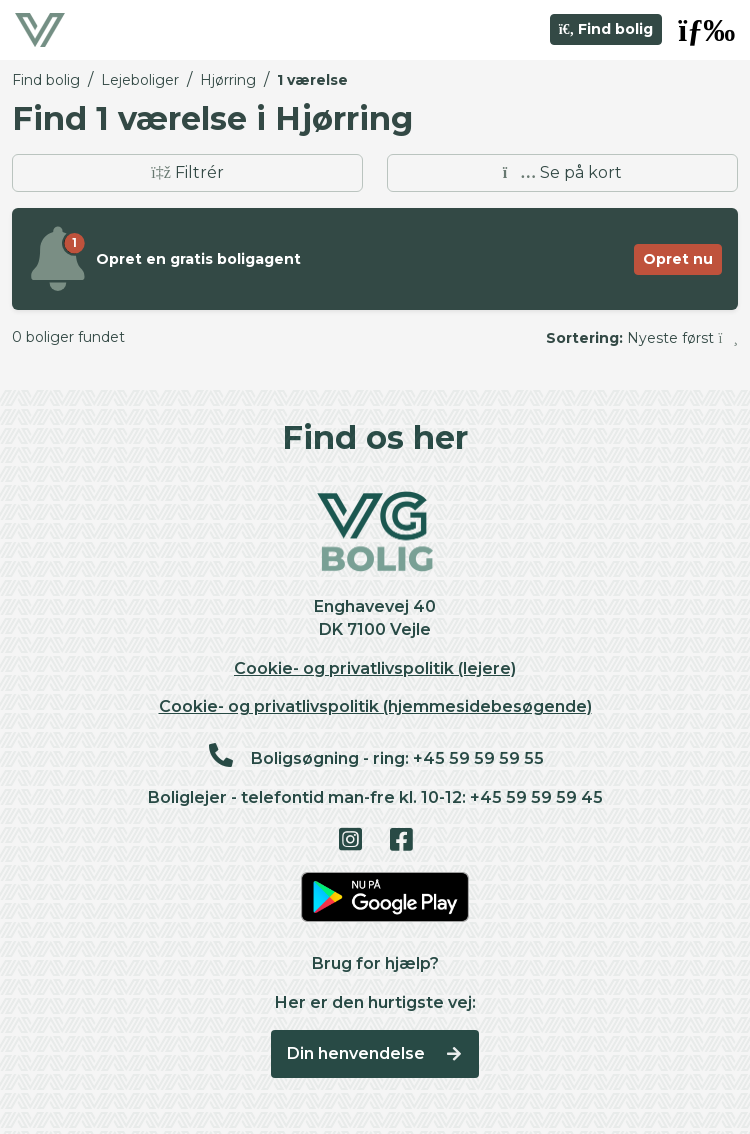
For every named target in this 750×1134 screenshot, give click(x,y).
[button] (706, 30)
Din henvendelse (375, 1053)
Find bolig (606, 29)
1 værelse (312, 80)
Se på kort (562, 172)
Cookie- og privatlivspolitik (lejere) (375, 668)
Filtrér (187, 172)
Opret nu (678, 259)
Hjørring (228, 80)
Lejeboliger (140, 80)
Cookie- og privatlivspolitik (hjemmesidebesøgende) (375, 706)
